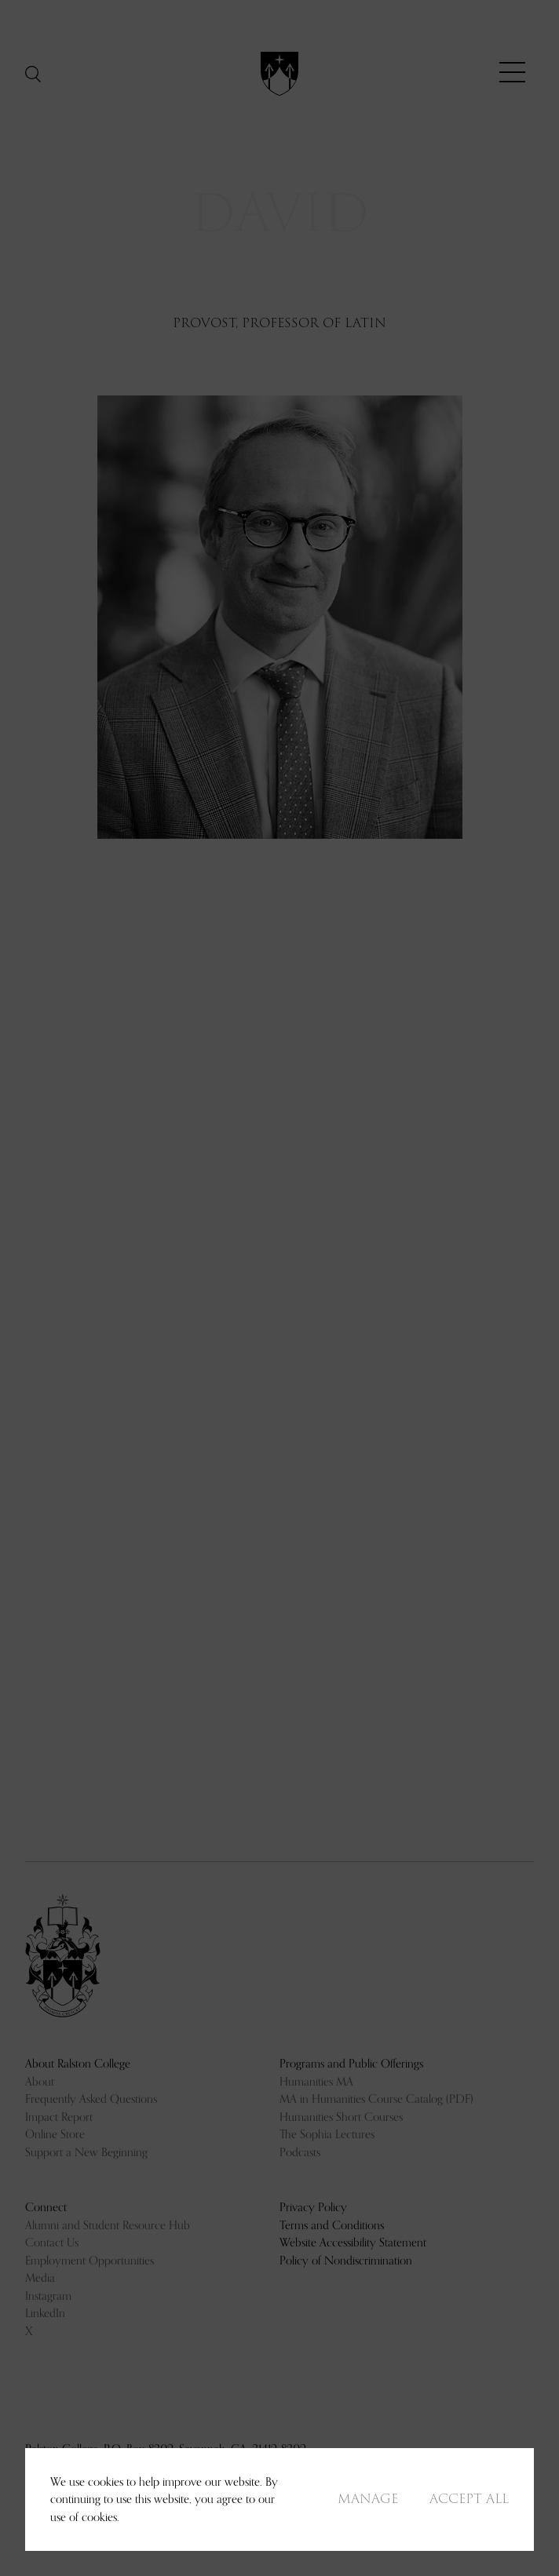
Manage (368, 2499)
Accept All (469, 2499)
